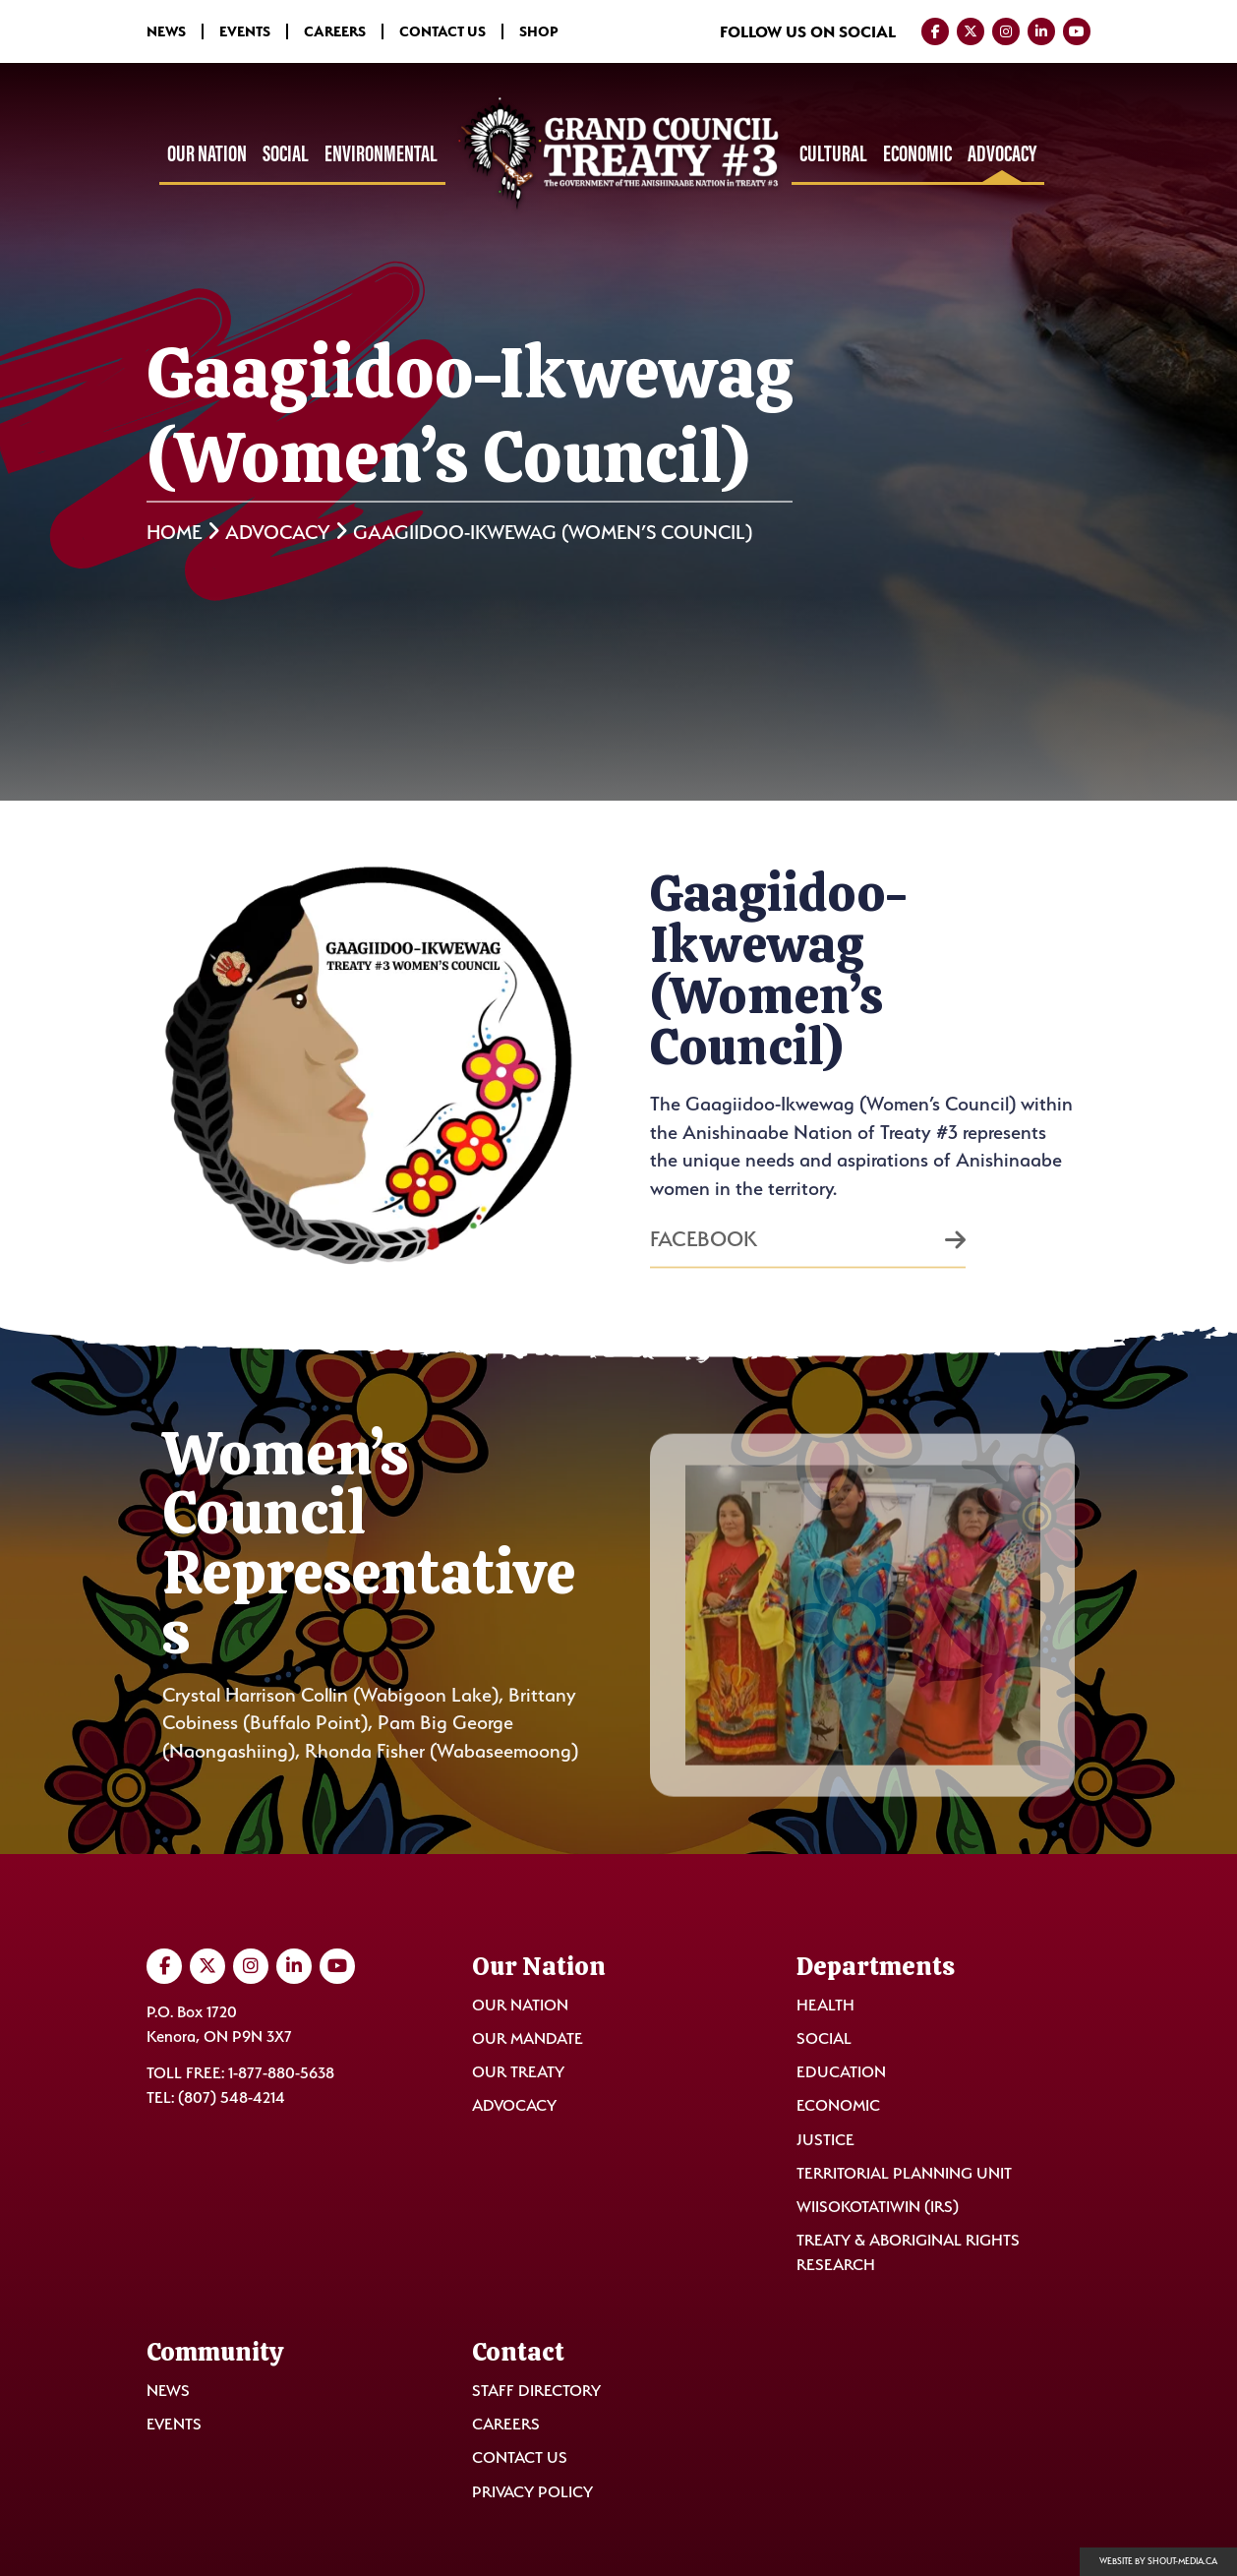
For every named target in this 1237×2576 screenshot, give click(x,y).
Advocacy (1002, 153)
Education (841, 2072)
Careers (335, 31)
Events (244, 31)
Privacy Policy (532, 2492)
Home (174, 532)
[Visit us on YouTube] (1076, 31)
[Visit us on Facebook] (935, 31)
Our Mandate (527, 2038)
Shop (539, 31)
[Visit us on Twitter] (970, 31)
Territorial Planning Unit (904, 2173)
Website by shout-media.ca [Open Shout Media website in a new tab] (1158, 2561)
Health (825, 2005)
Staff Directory (536, 2390)
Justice (825, 2139)
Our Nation (207, 153)
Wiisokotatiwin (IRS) (877, 2206)
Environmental (381, 153)
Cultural (833, 153)
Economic (917, 153)
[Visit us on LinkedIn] (1041, 31)
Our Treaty (518, 2072)
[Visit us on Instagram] (1006, 31)
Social (286, 153)
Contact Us (442, 31)
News (166, 31)
